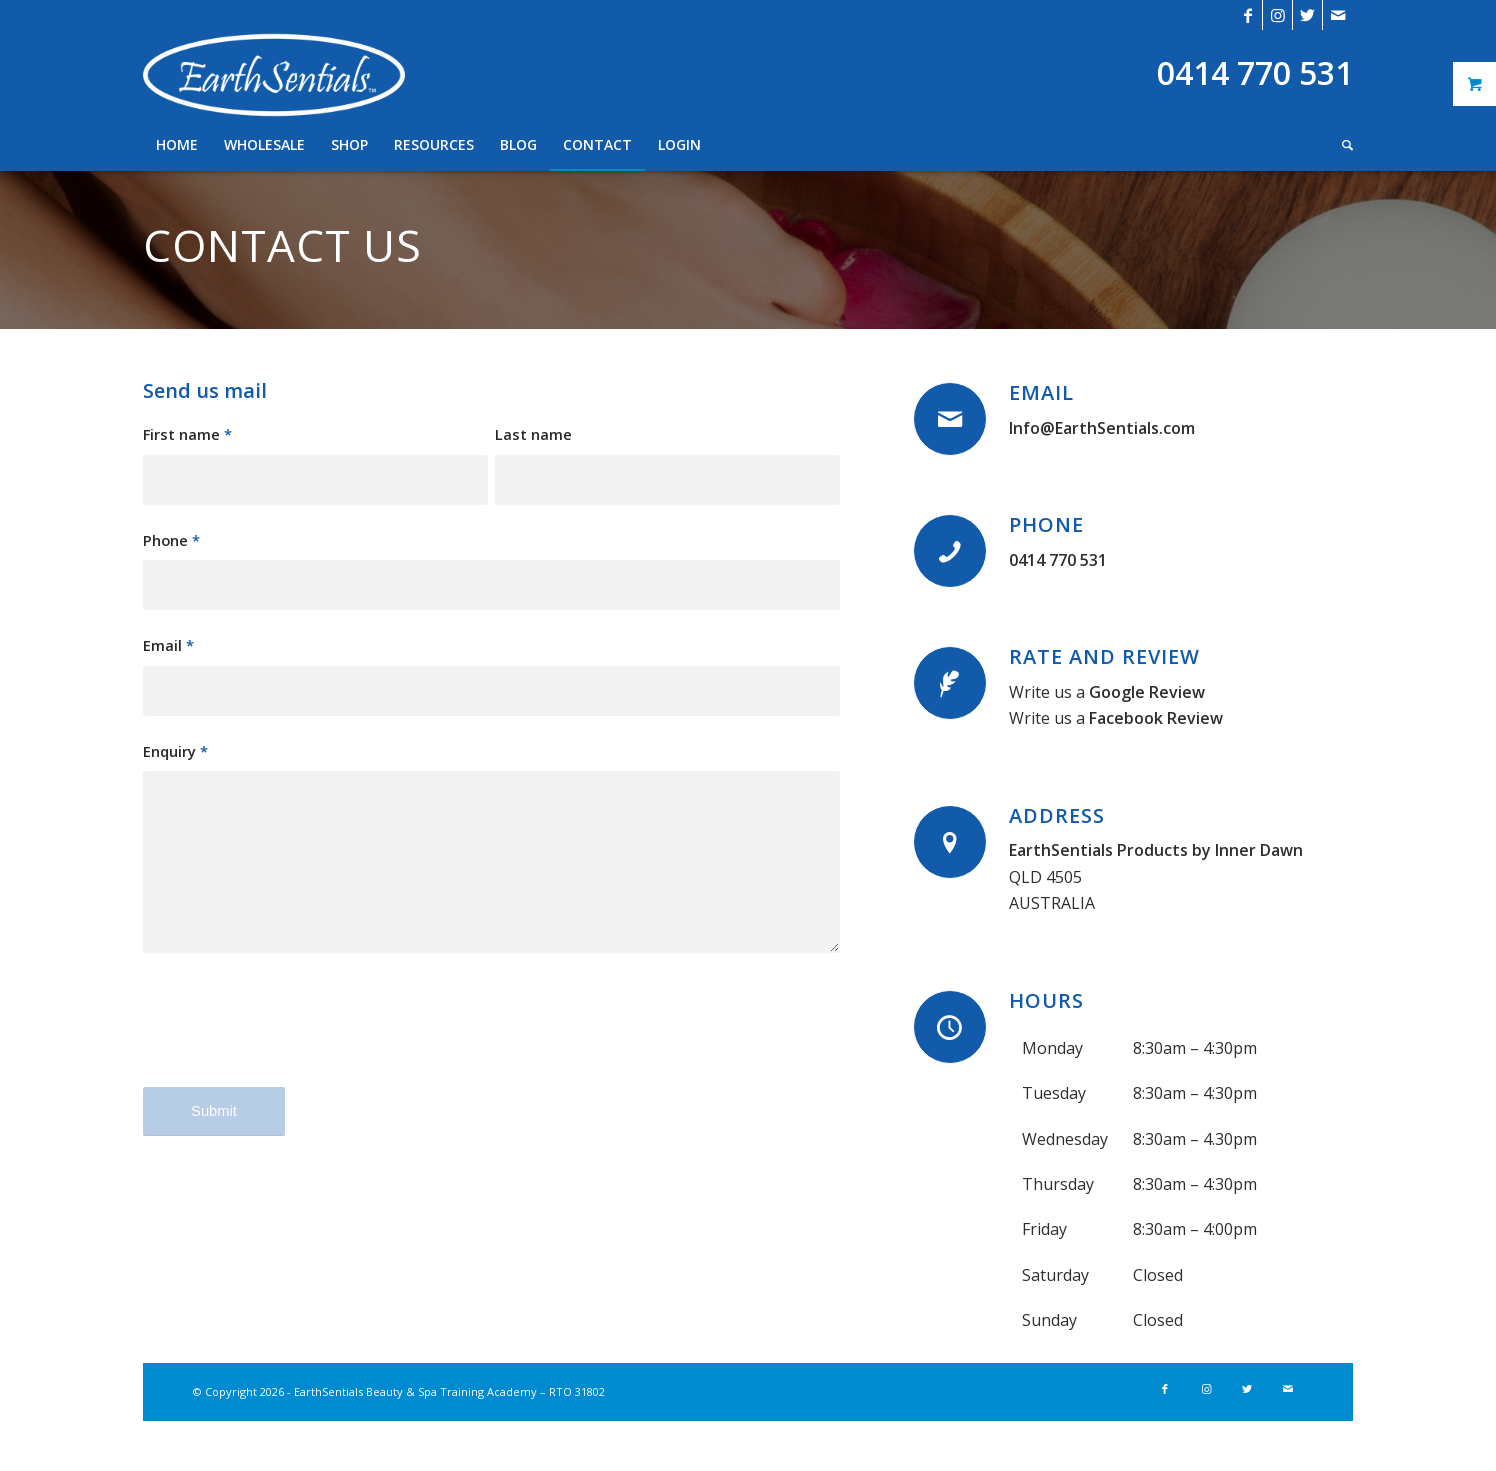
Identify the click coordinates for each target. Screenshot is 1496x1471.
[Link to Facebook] (1247, 15)
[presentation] (295, 1037)
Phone (171, 540)
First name (187, 434)
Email (168, 645)
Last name (533, 434)
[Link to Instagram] (1277, 15)
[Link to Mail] (1338, 15)
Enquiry (175, 751)
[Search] (1341, 145)
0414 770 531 (1058, 560)
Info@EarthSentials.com (1102, 428)
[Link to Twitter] (1307, 15)
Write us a (1107, 692)
